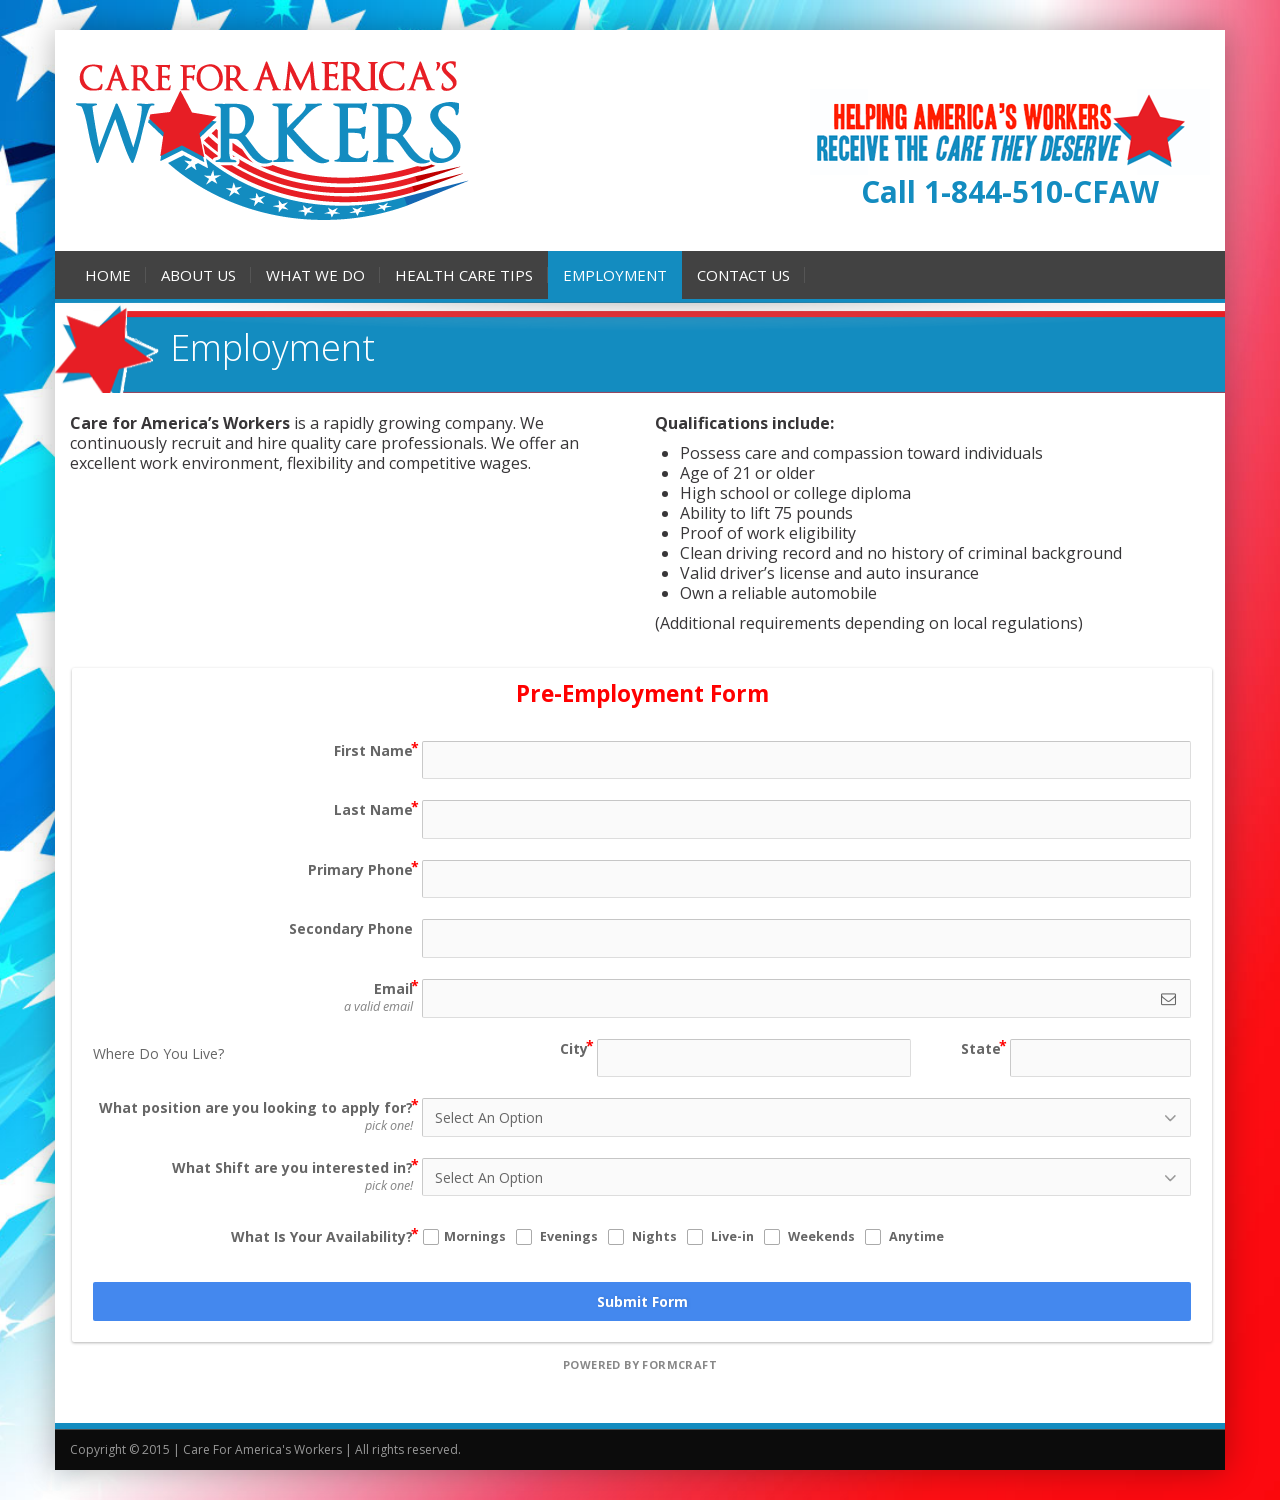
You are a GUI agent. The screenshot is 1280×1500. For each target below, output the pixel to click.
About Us (198, 275)
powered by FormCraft (640, 1364)
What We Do (315, 275)
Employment (615, 275)
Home (108, 275)
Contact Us (743, 275)
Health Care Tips (464, 275)
